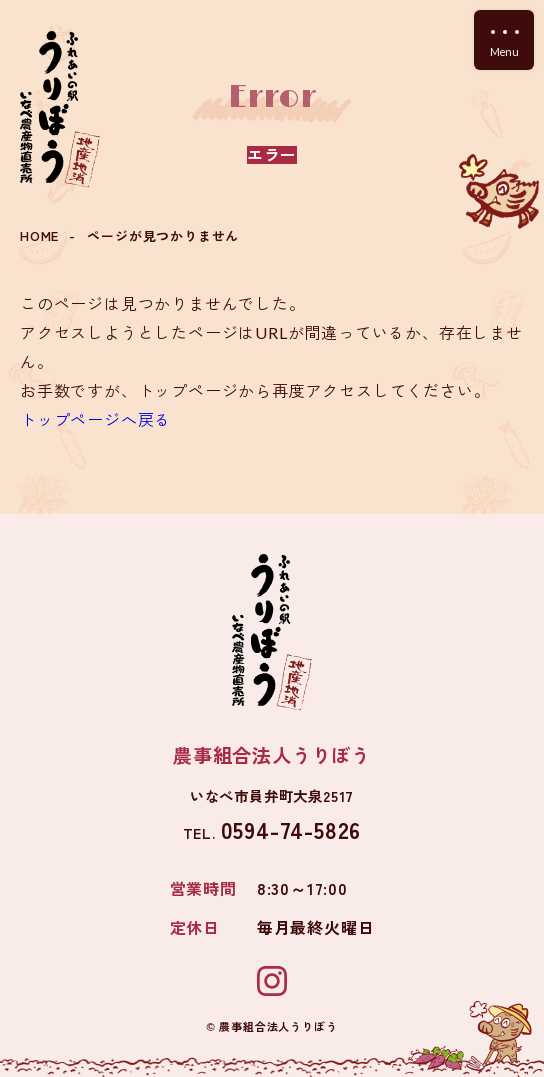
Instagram (272, 981)
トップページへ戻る (95, 419)
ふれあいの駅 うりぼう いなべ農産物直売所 (60, 109)
